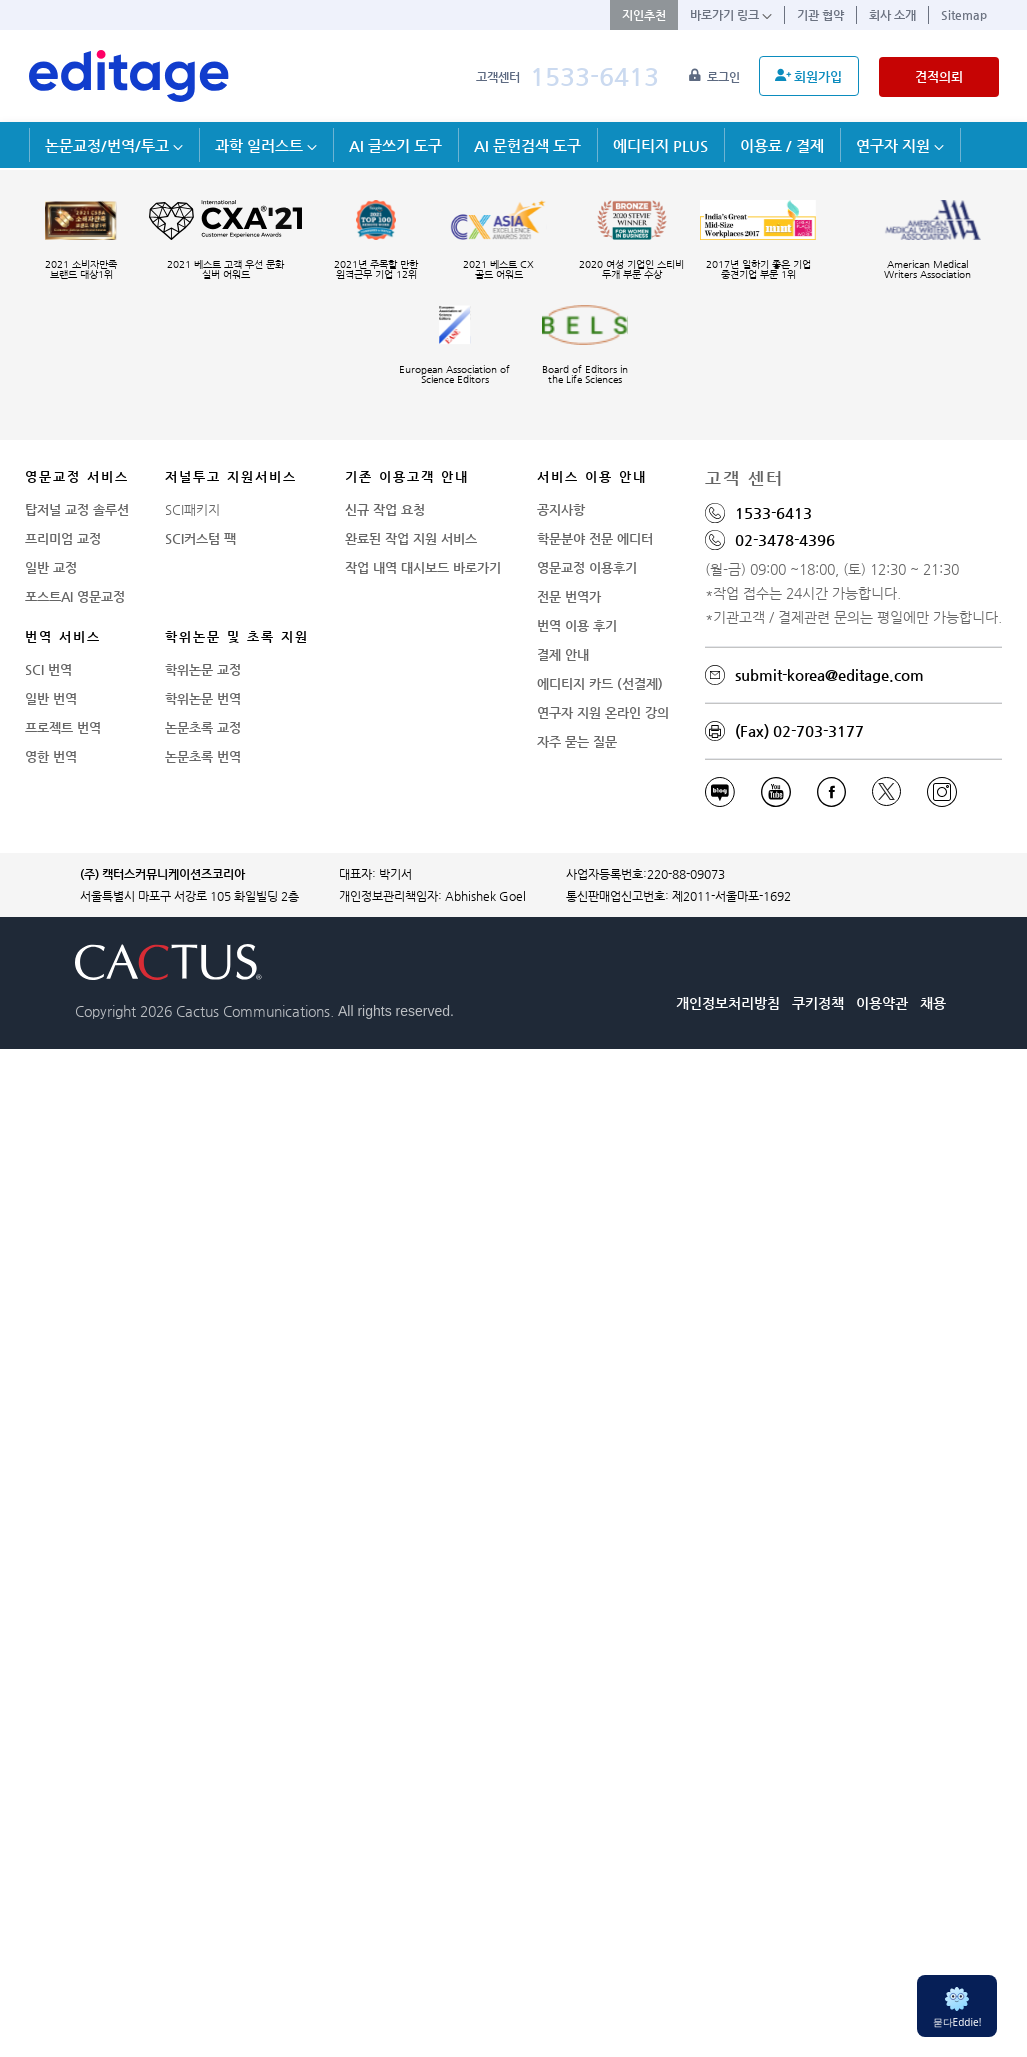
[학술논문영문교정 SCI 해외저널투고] (129, 76)
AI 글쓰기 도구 (395, 145)
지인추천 (644, 15)
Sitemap (964, 15)
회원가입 (808, 76)
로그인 (716, 77)
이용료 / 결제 (782, 145)
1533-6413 (594, 76)
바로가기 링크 (731, 15)
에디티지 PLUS (660, 145)
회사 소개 (892, 15)
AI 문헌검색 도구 (527, 145)
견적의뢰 (939, 76)
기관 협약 (820, 15)
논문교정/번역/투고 (114, 145)
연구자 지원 (900, 145)
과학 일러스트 (266, 145)
